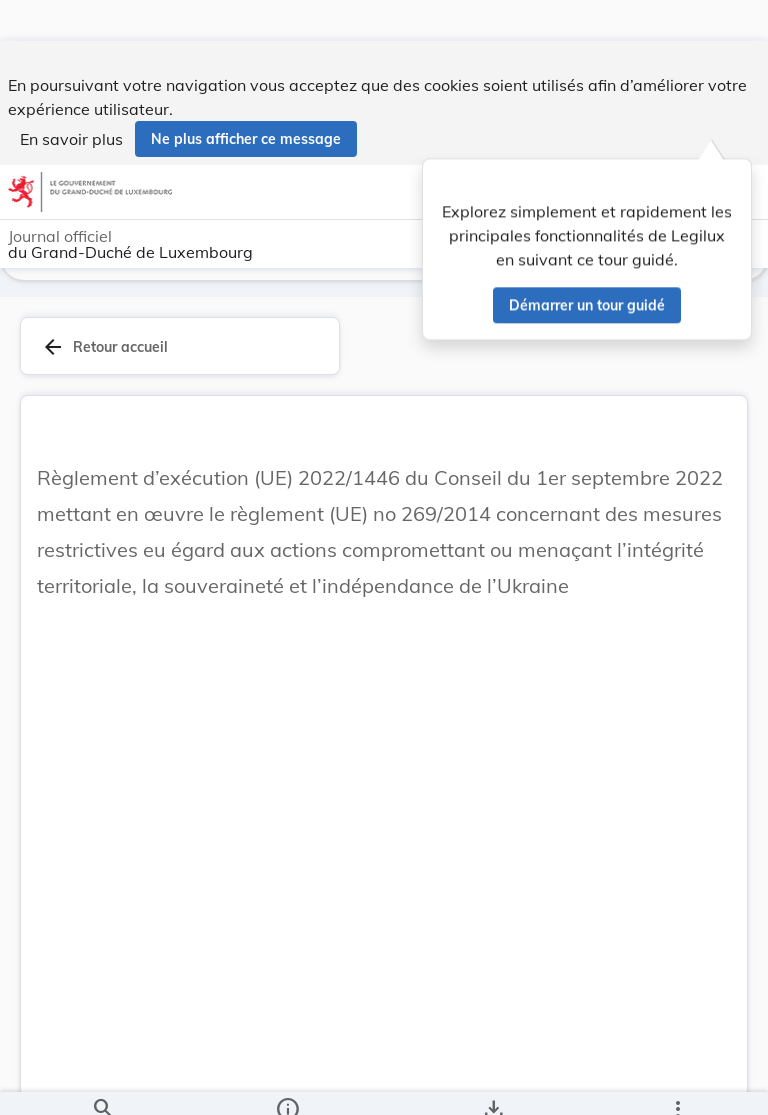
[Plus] (677, 1083)
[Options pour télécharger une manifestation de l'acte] (493, 1083)
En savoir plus (71, 98)
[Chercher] (103, 1083)
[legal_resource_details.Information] (286, 1083)
